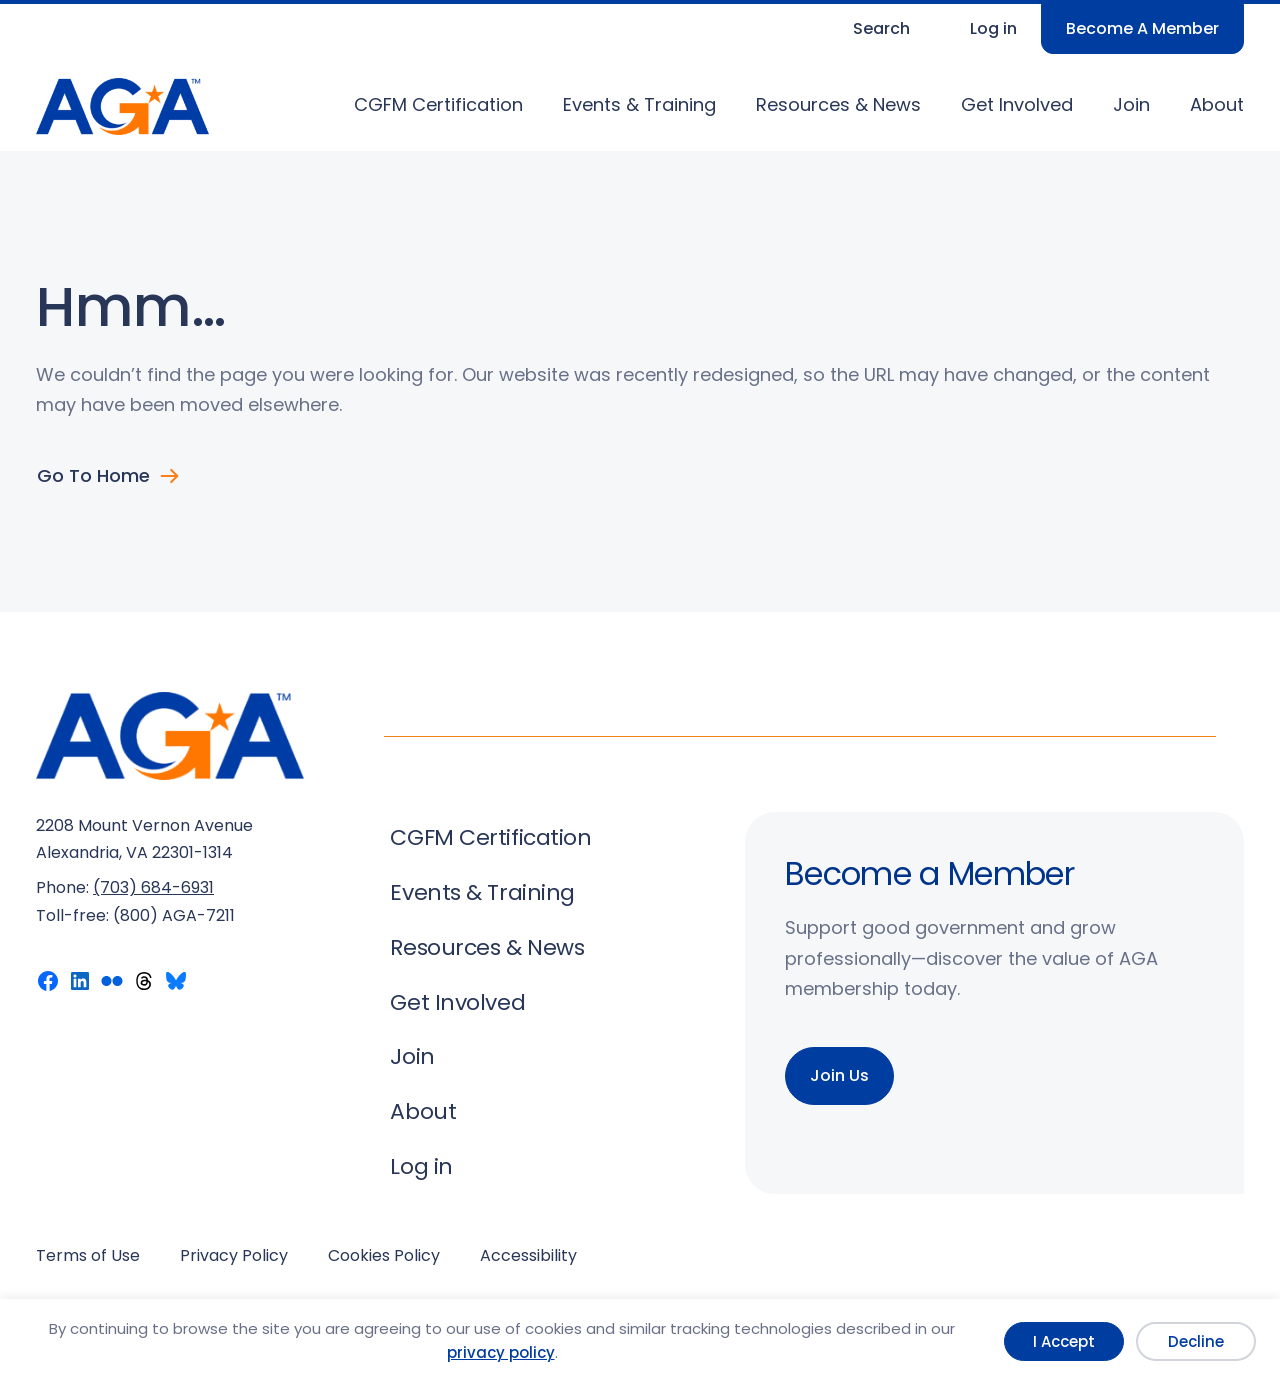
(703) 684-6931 (153, 887)
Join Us (839, 1075)
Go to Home (93, 476)
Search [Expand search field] (881, 28)
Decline (1196, 1341)
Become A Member (1142, 28)
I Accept (1064, 1341)
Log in (993, 28)
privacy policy (501, 1352)
